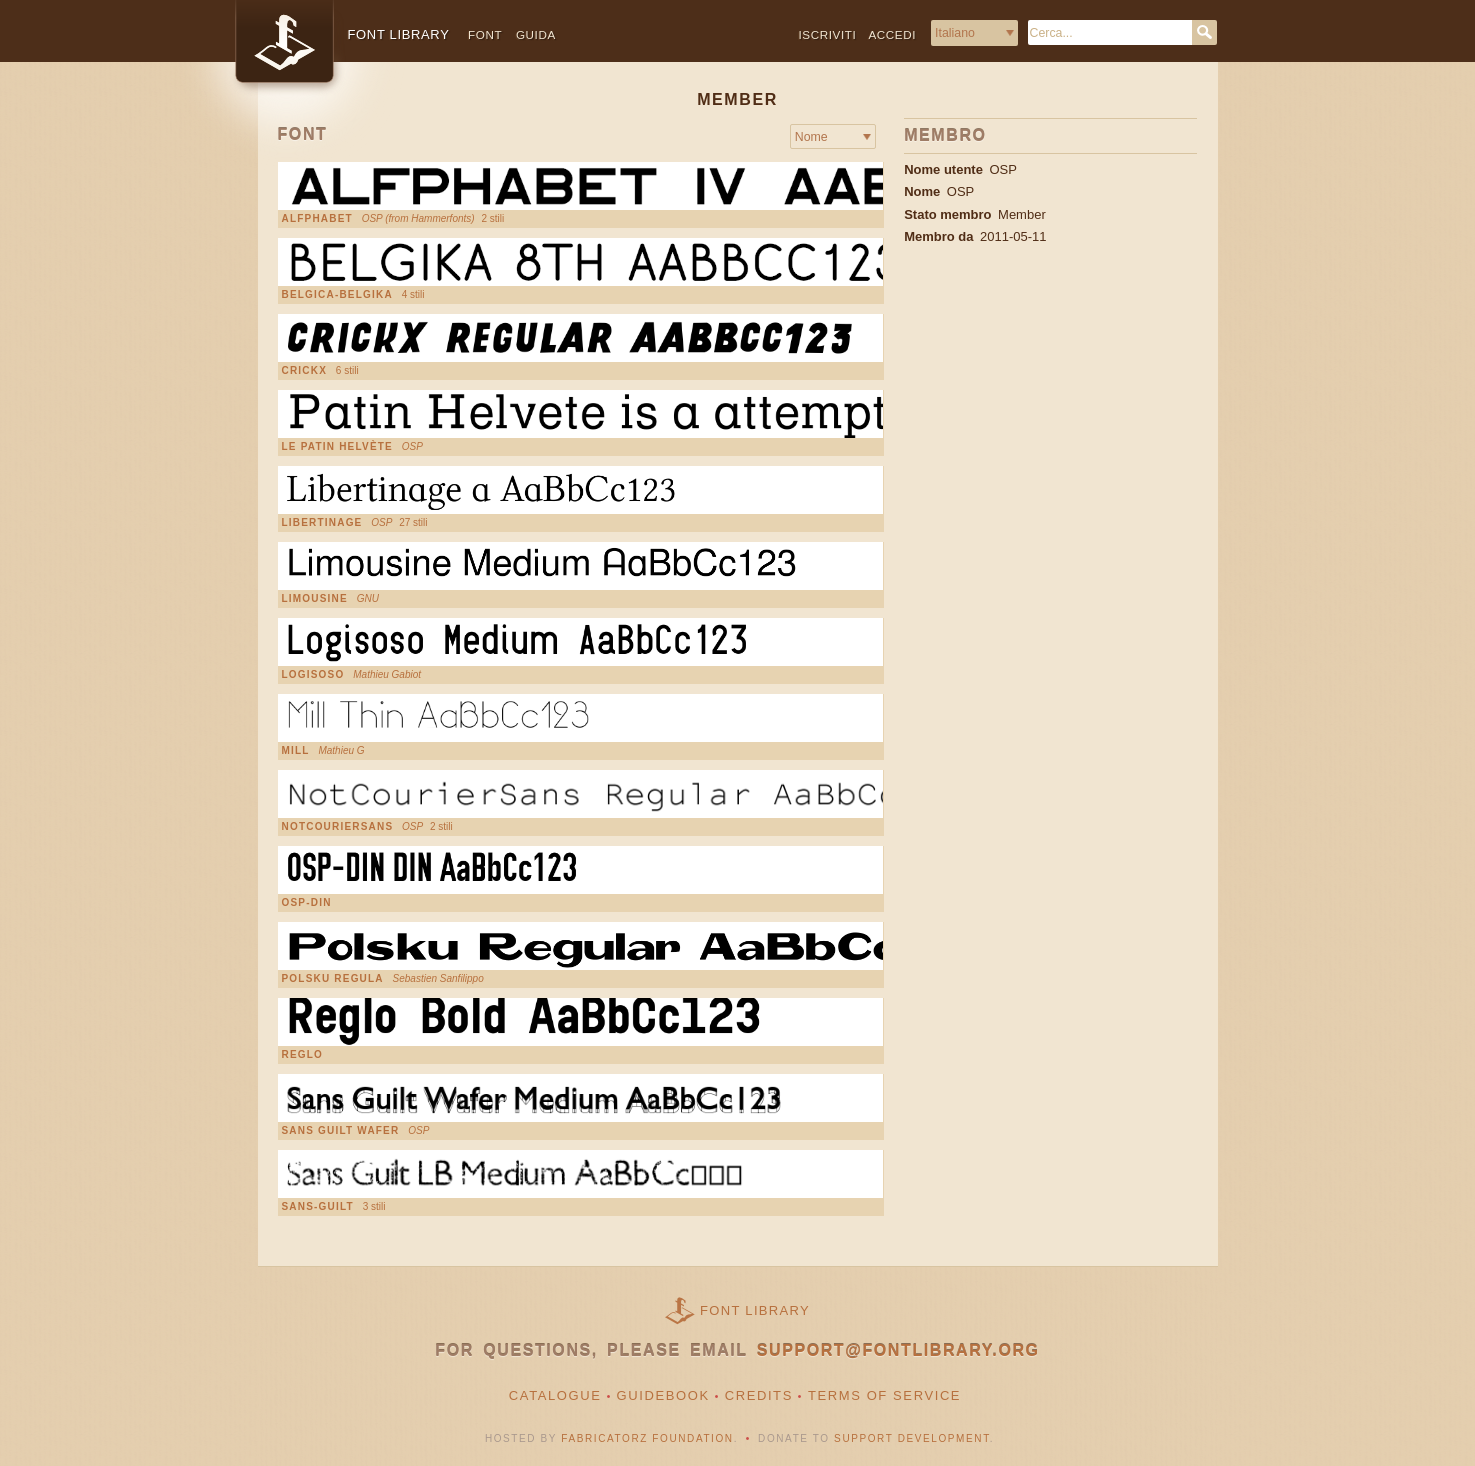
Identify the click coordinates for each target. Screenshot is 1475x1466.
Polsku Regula (333, 979)
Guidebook (663, 1395)
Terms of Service (884, 1395)
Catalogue (555, 1395)
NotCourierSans (338, 827)
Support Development (912, 1438)
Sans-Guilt (318, 1207)
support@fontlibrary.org (898, 1350)
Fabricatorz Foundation (647, 1438)
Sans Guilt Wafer (341, 1131)
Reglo (303, 1055)
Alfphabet (317, 219)
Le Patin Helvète (337, 447)
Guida (536, 34)
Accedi (892, 34)
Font (485, 34)
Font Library (755, 1310)
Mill (296, 751)
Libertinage (322, 523)
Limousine (315, 599)
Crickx (305, 371)
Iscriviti (828, 34)
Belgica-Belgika (337, 295)
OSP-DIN (307, 903)
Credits (759, 1395)
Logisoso (313, 675)
